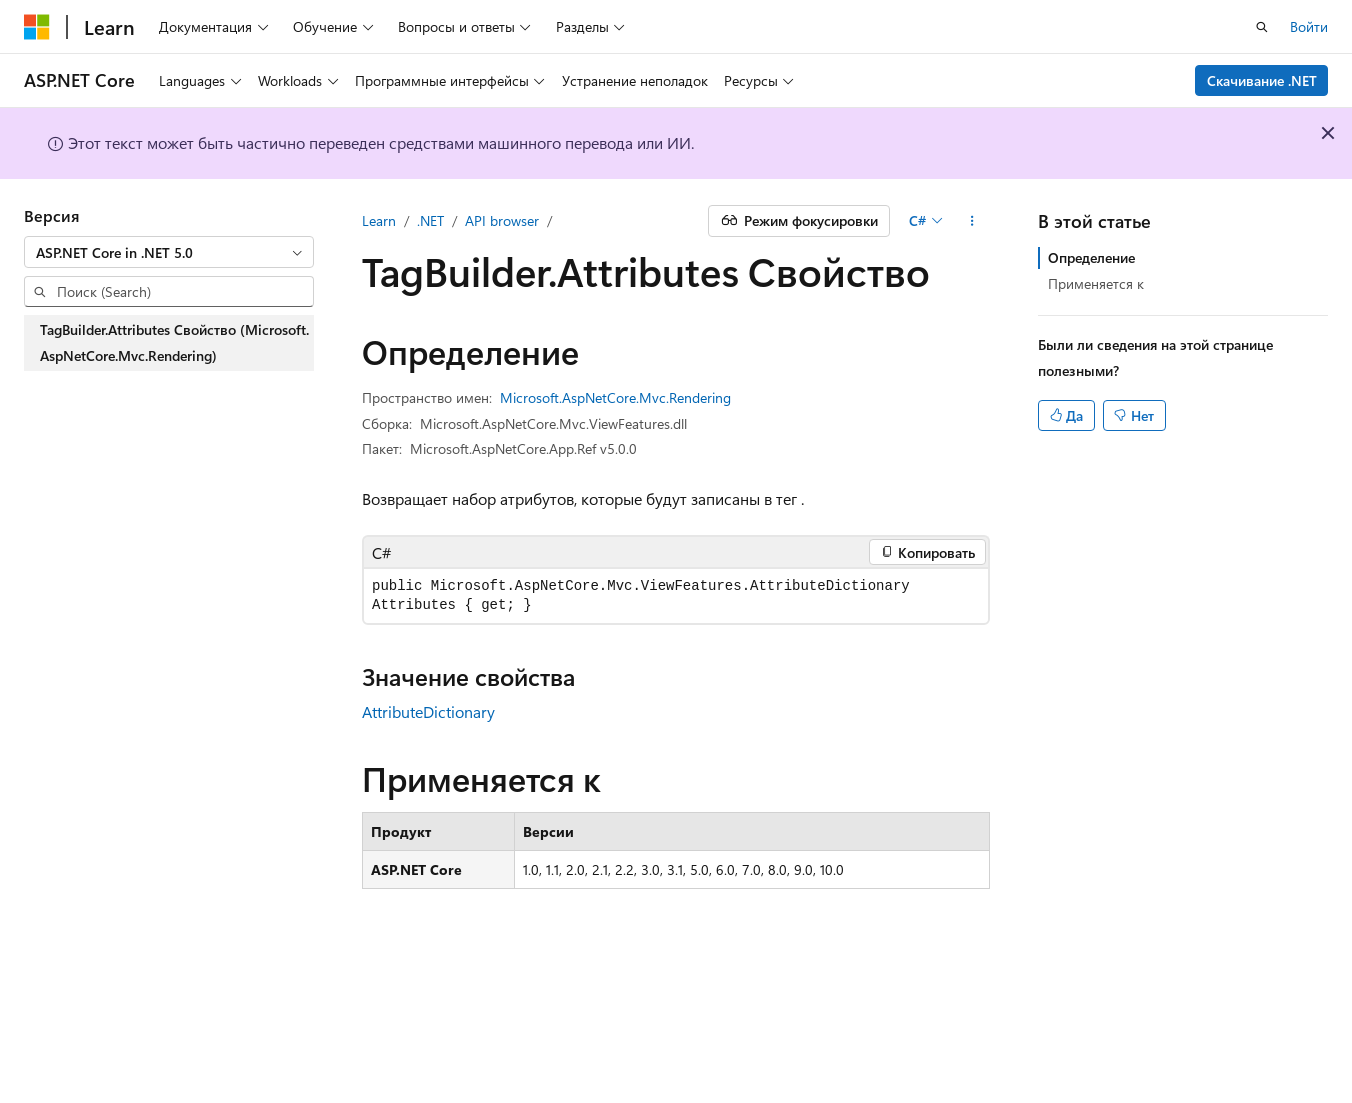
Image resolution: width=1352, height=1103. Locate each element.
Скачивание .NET (1262, 80)
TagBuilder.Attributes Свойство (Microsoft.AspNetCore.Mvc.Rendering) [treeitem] (174, 342)
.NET (430, 220)
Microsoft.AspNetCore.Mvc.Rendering (615, 397)
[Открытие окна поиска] (1262, 27)
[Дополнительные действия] (972, 221)
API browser (502, 220)
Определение (1091, 257)
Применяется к (1096, 283)
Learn (379, 220)
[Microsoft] (37, 27)
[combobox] (169, 252)
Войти (1309, 26)
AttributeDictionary (428, 711)
